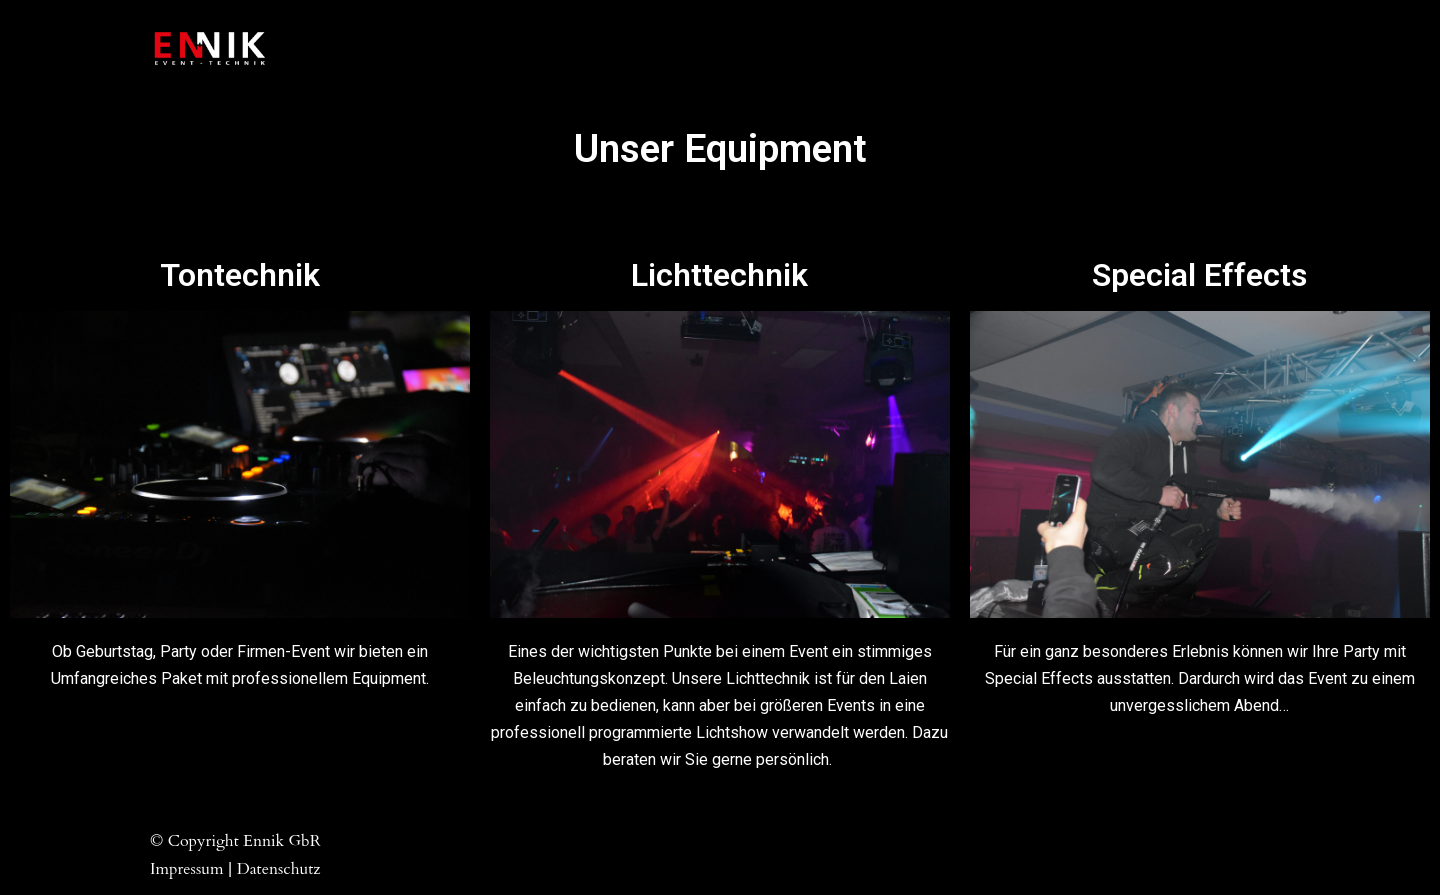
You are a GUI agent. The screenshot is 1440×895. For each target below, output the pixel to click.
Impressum (187, 869)
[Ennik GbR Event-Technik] (210, 48)
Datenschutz (279, 869)
